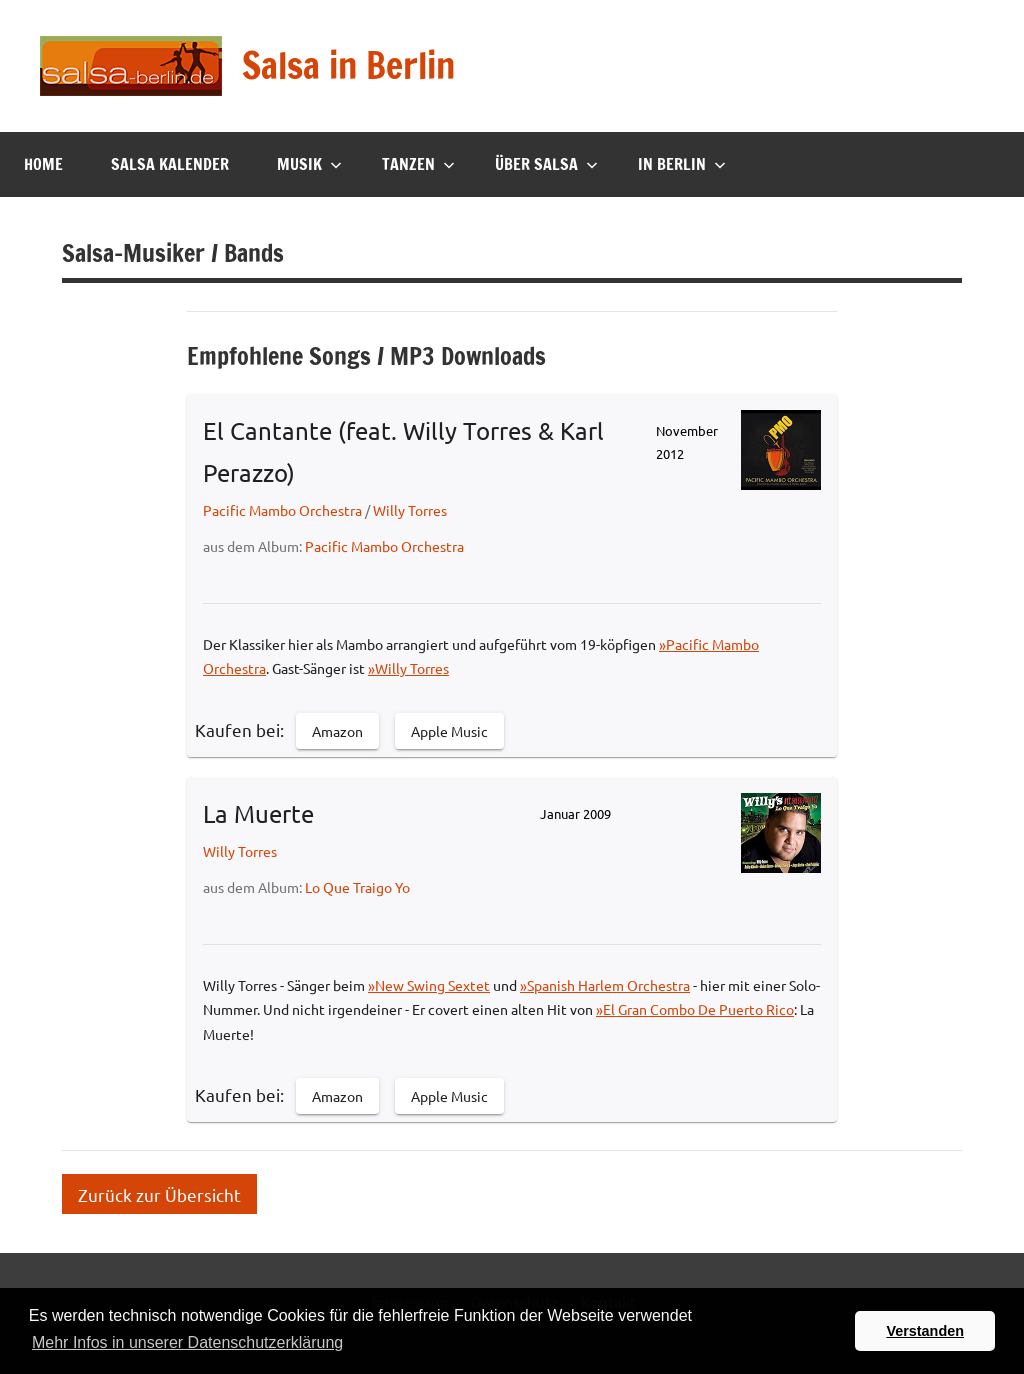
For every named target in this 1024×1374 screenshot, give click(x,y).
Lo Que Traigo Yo (357, 887)
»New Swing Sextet (429, 985)
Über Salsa (546, 164)
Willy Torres (410, 510)
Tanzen (418, 164)
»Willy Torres (408, 668)
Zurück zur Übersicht (159, 1193)
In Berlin (682, 164)
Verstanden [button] (925, 1331)
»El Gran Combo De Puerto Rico (695, 1009)
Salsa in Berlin (348, 65)
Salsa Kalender (170, 164)
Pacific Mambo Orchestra (282, 510)
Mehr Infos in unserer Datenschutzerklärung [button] (187, 1342)
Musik (309, 164)
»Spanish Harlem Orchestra (605, 985)
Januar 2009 (575, 813)
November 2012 (687, 442)
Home (43, 164)
